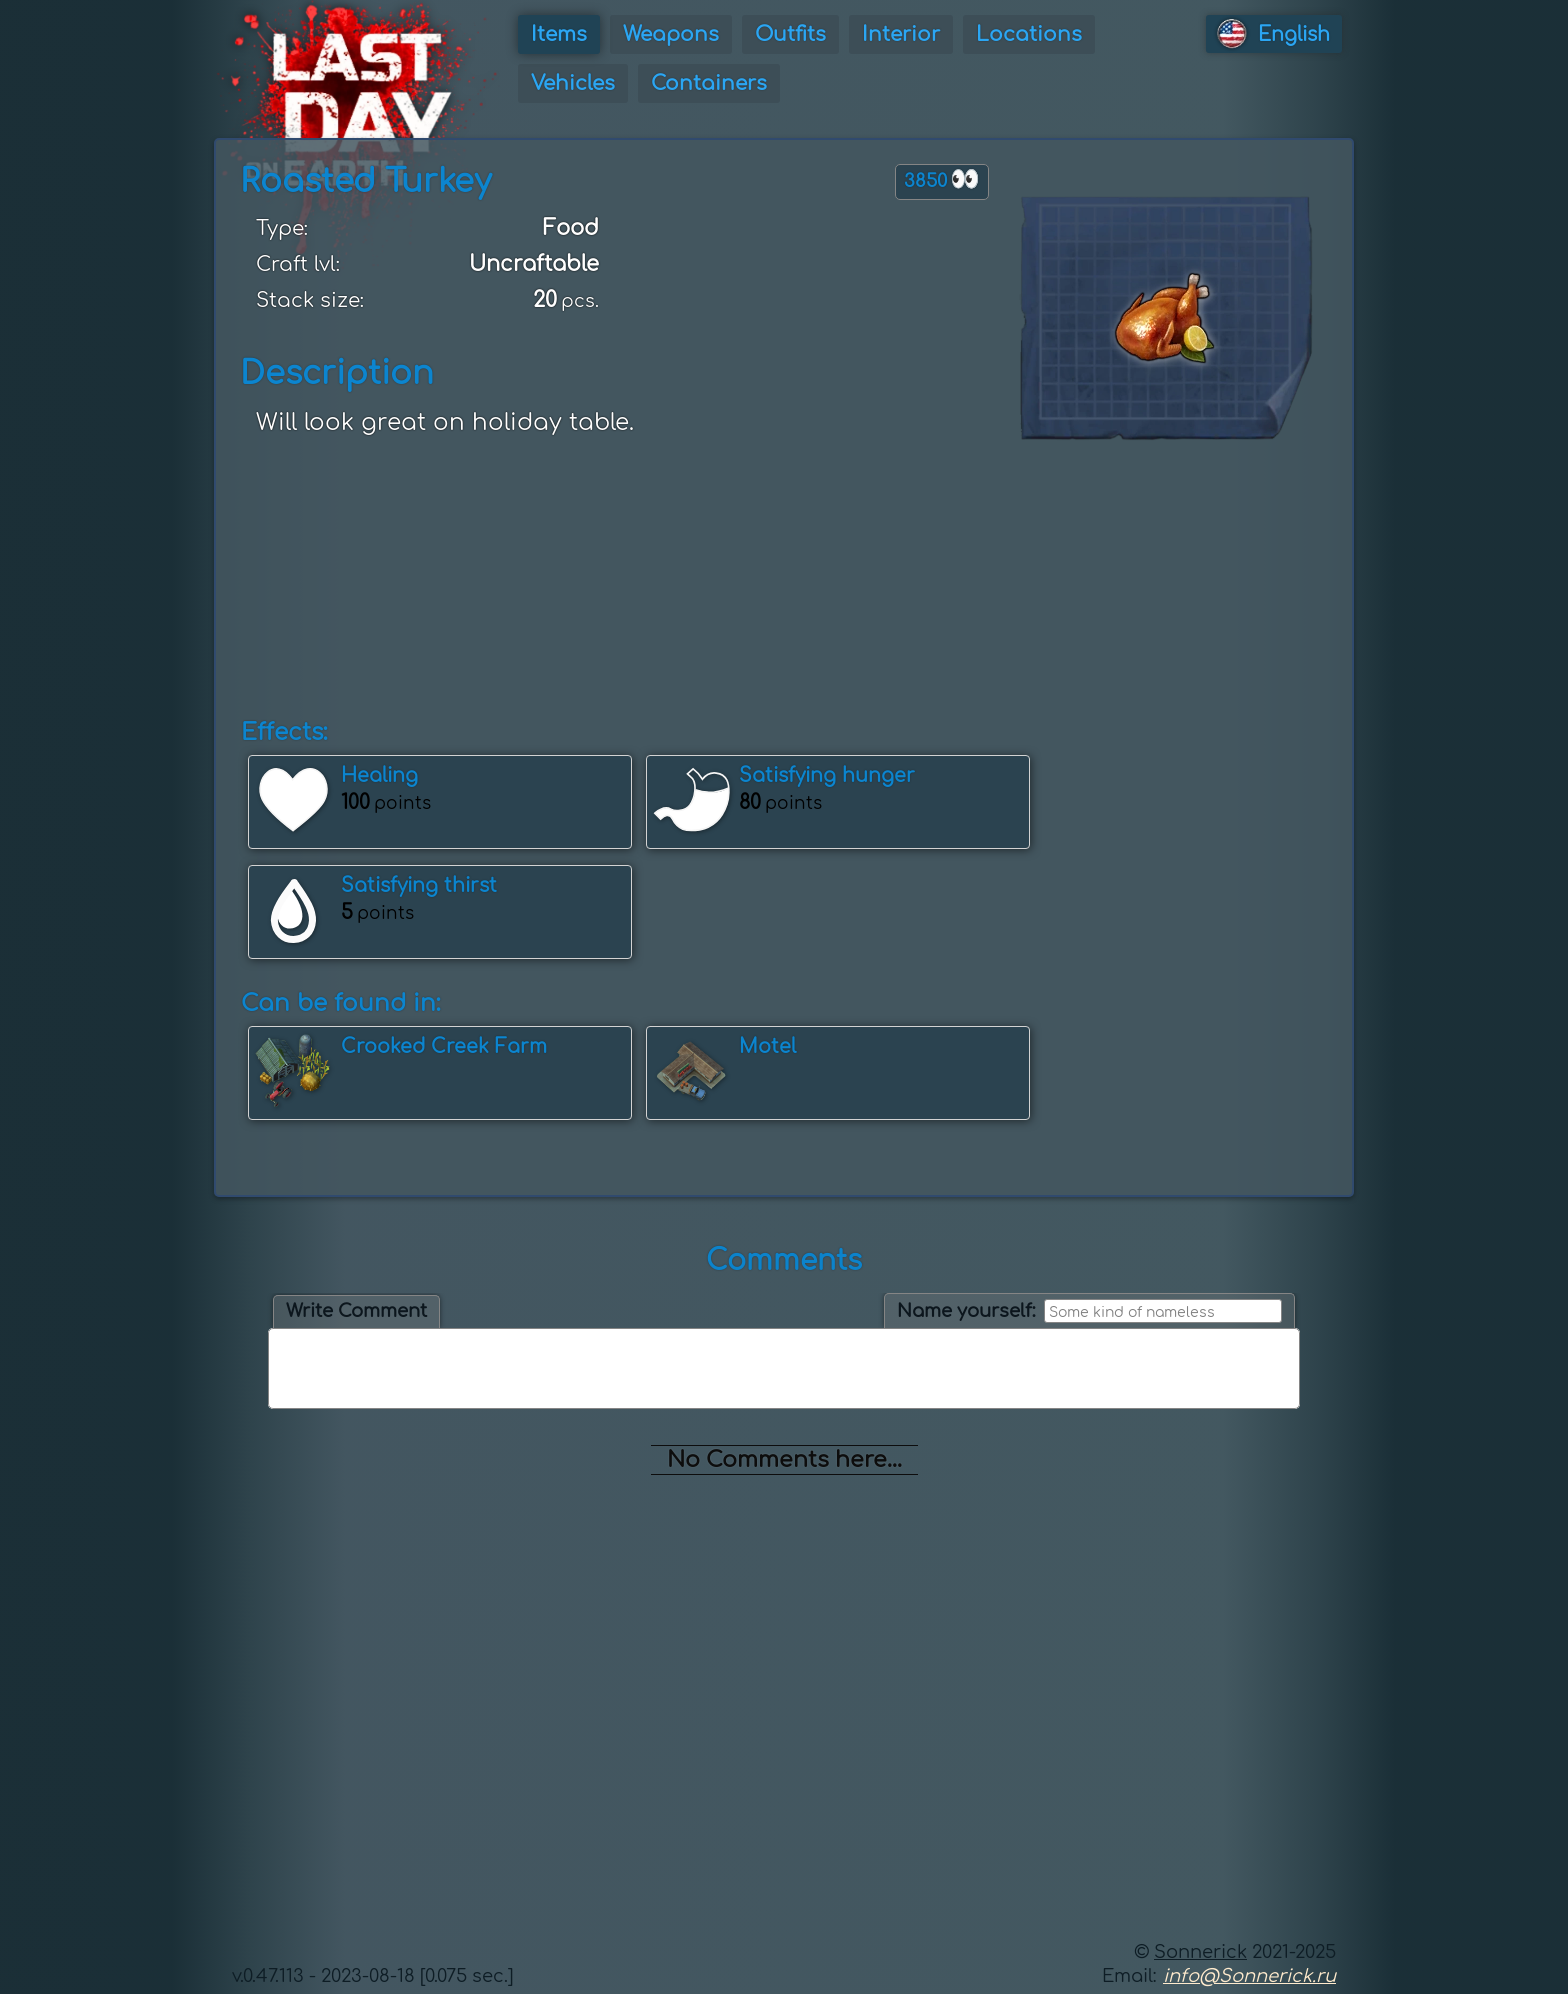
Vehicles (573, 83)
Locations (1029, 34)
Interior (901, 34)
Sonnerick (1200, 1952)
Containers (709, 83)
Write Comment (356, 1311)
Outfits (790, 34)
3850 (942, 179)
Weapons (671, 34)
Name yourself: (966, 1311)
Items (559, 34)
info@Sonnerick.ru (1249, 1976)
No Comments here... (784, 1460)
